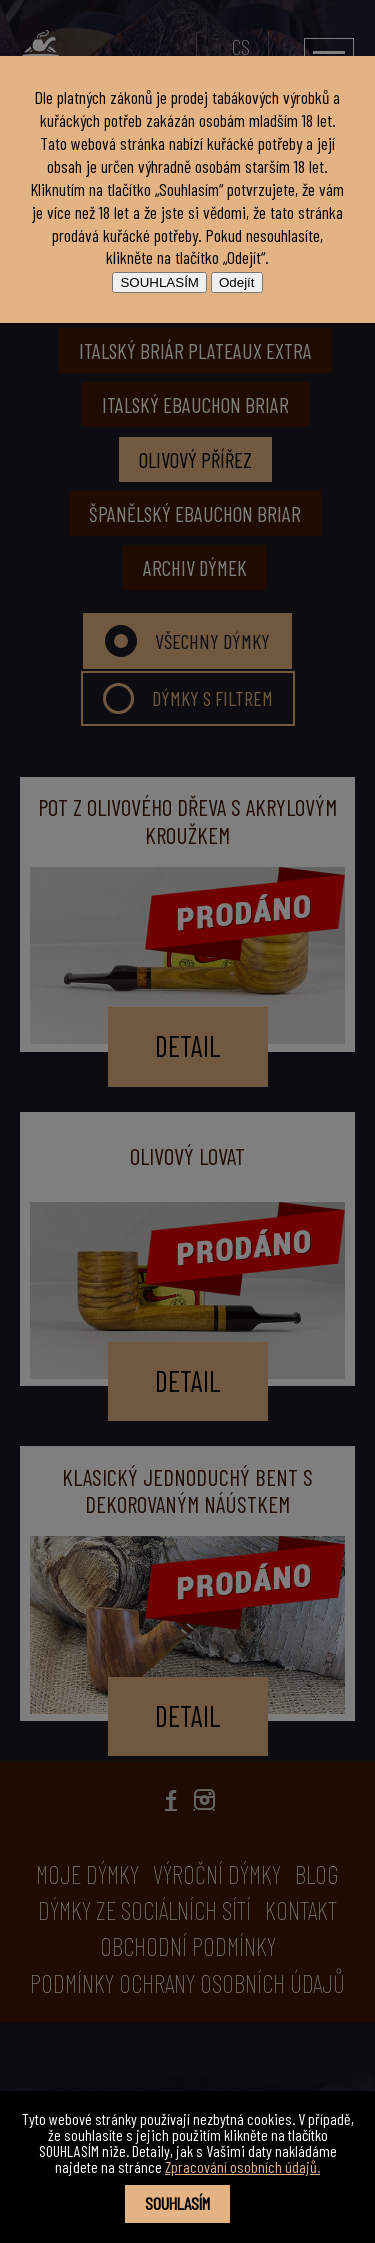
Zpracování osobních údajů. (242, 2166)
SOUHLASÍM (159, 282)
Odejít (237, 282)
